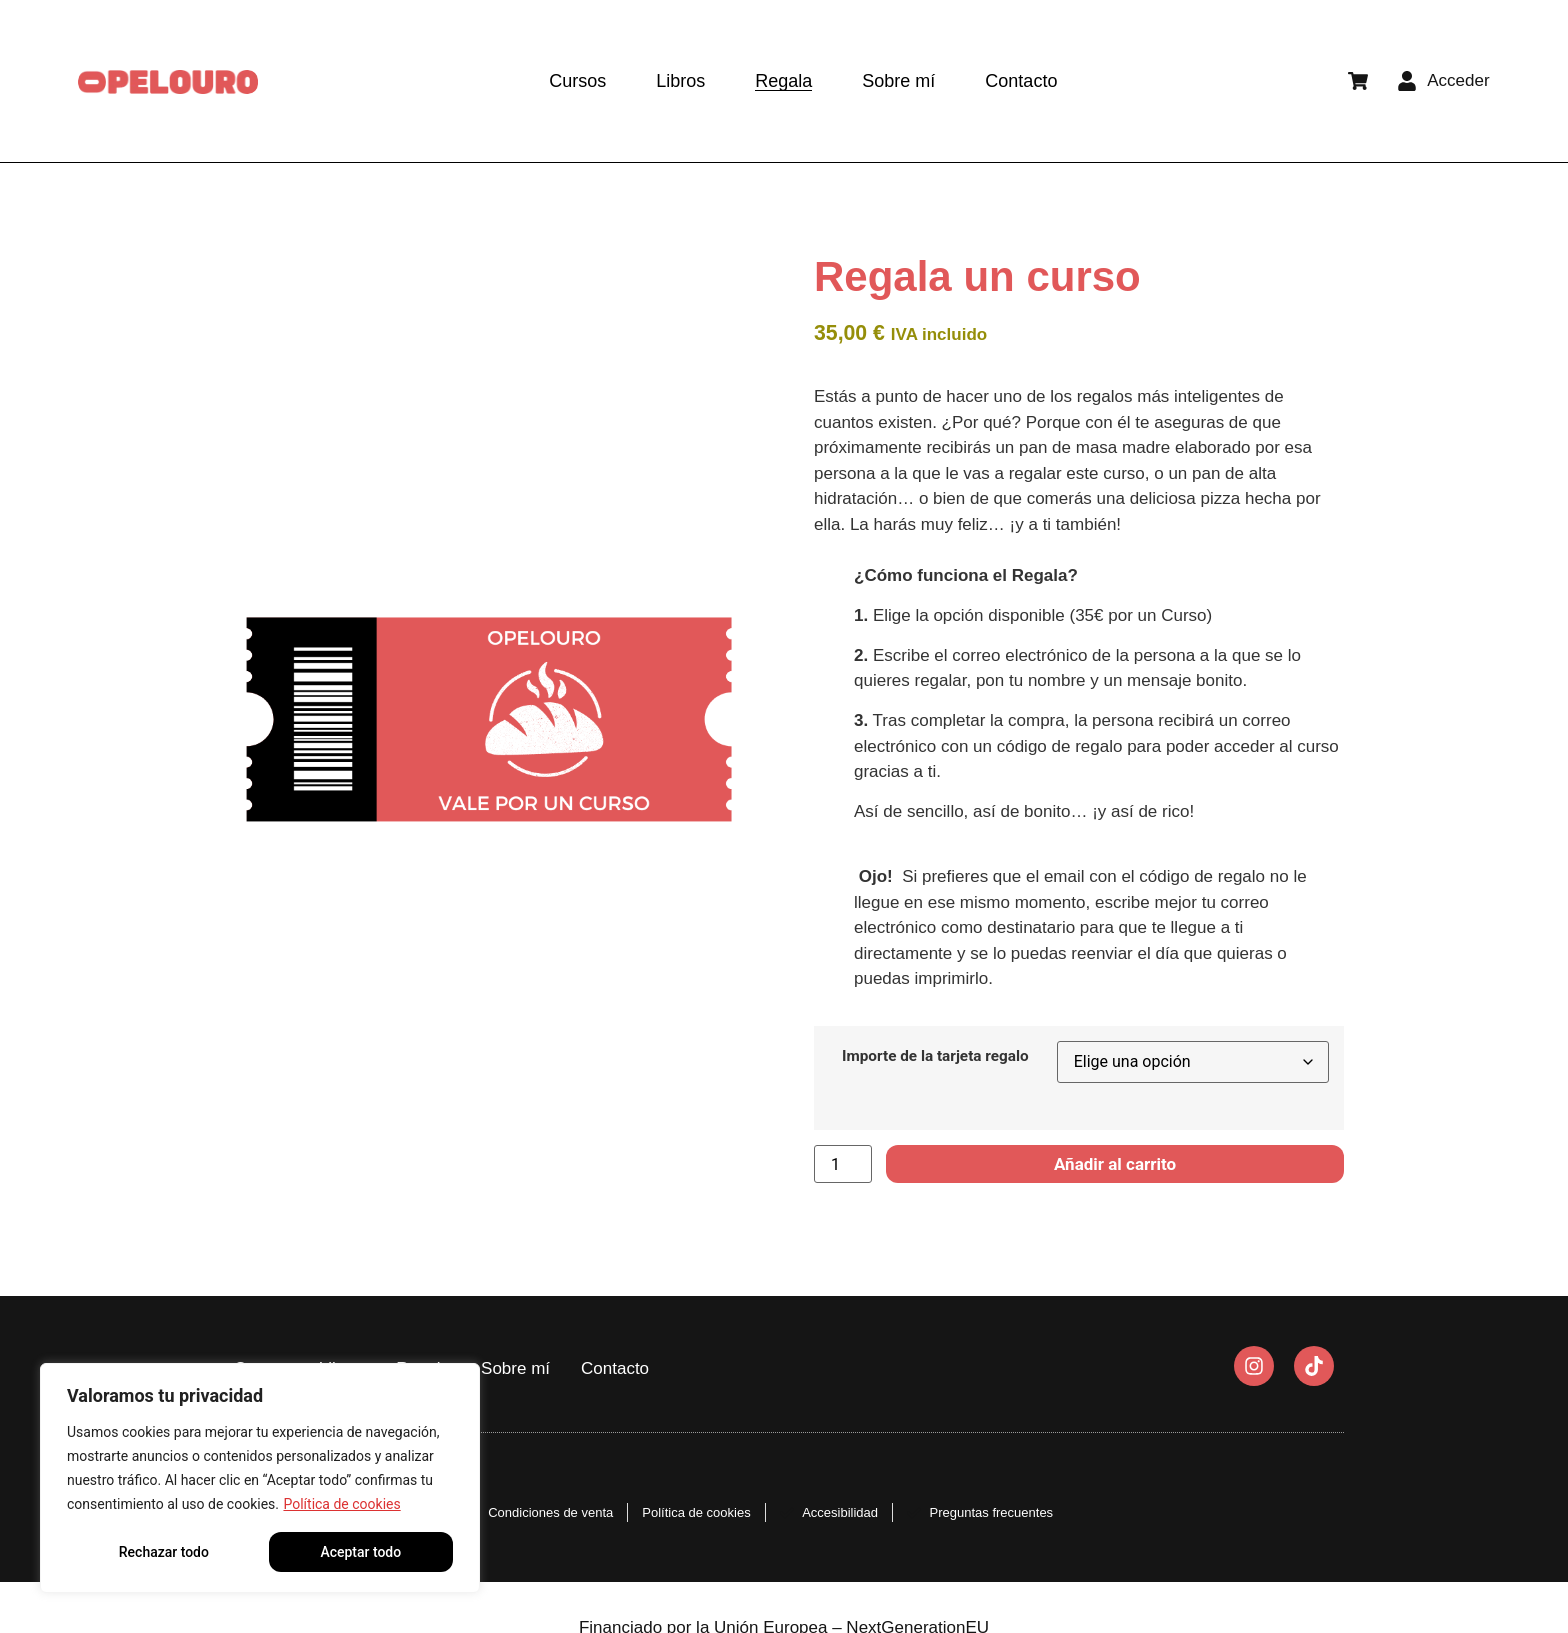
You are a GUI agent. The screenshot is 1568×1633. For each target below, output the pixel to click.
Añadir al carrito (1115, 1164)
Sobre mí (898, 81)
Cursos (577, 81)
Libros (680, 81)
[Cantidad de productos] (843, 1164)
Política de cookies (341, 1504)
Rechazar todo (164, 1552)
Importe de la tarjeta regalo (935, 1056)
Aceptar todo (360, 1552)
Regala (783, 81)
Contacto (1021, 81)
